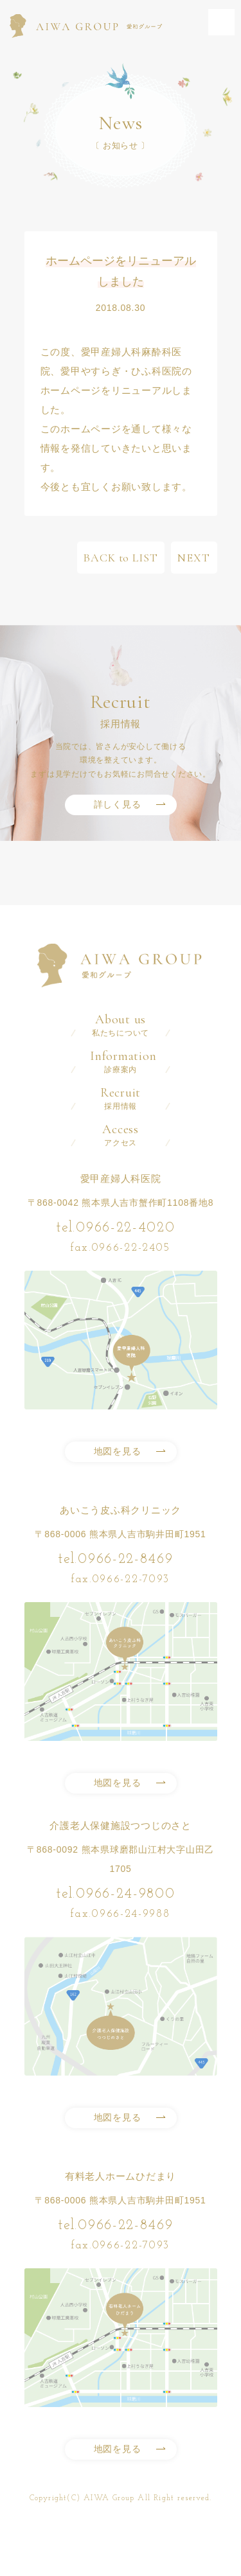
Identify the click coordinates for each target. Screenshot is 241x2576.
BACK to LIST (120, 558)
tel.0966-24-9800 (115, 1894)
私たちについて (120, 1025)
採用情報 (120, 1098)
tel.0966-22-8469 (115, 1559)
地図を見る (117, 1451)
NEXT (193, 558)
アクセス (120, 1135)
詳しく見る (117, 804)
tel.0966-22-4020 (115, 1228)
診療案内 (120, 1061)
